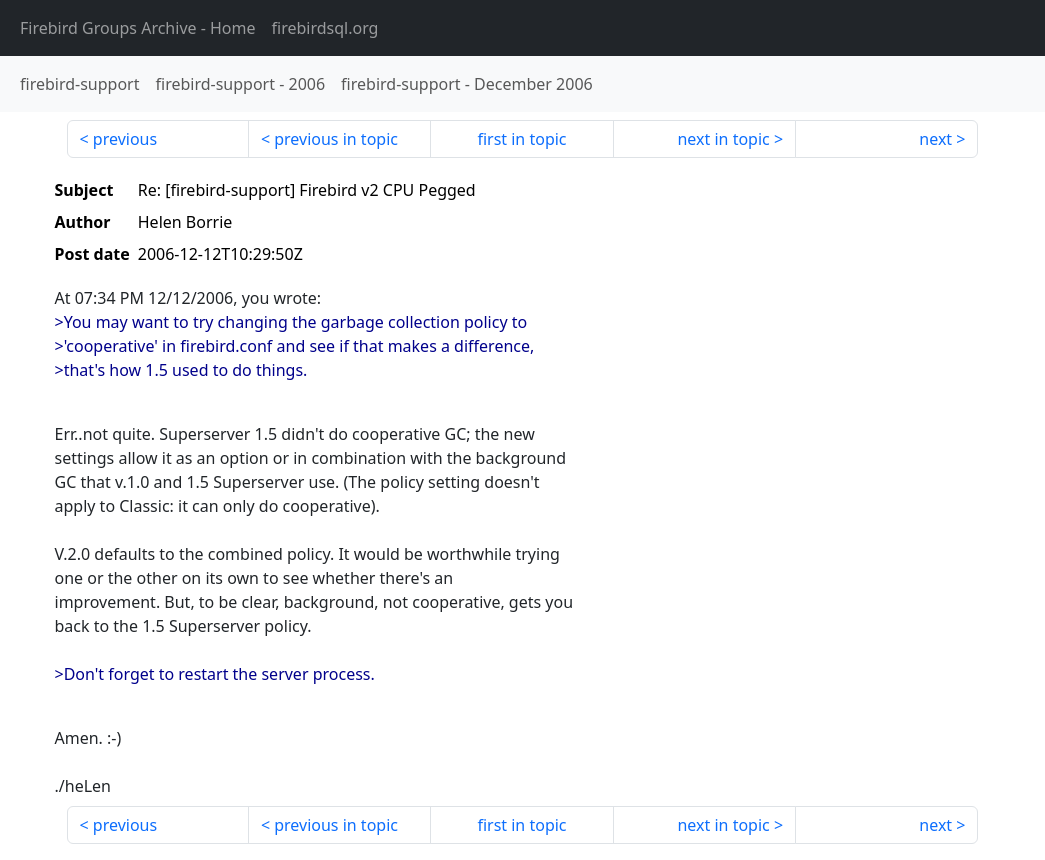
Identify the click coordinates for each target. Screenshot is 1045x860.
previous (125, 139)
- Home (138, 28)
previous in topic (336, 139)
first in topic (521, 139)
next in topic (723, 139)
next (935, 139)
